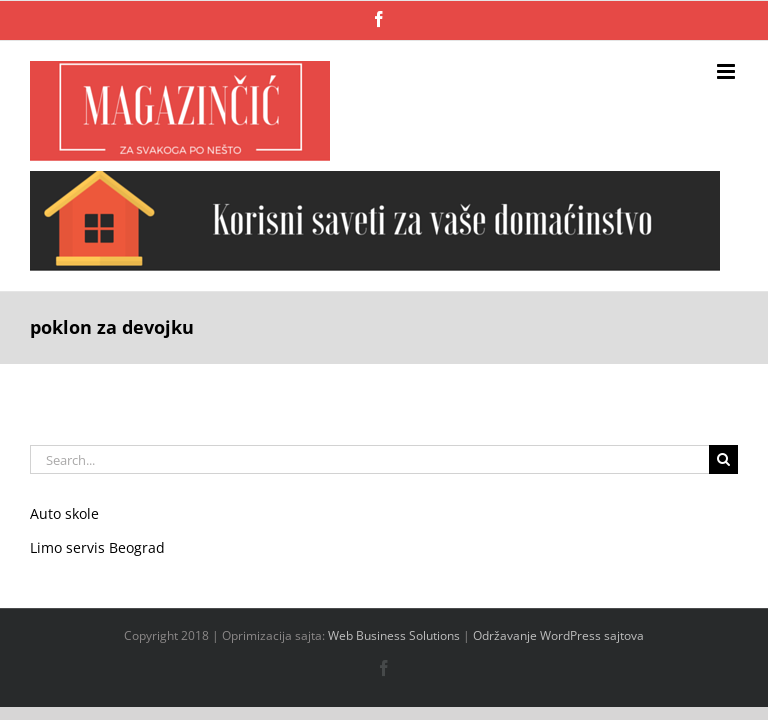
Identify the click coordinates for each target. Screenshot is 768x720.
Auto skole (64, 513)
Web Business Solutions (394, 635)
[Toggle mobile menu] (727, 71)
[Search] (723, 459)
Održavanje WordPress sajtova (558, 635)
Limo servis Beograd (97, 547)
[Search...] (369, 459)
